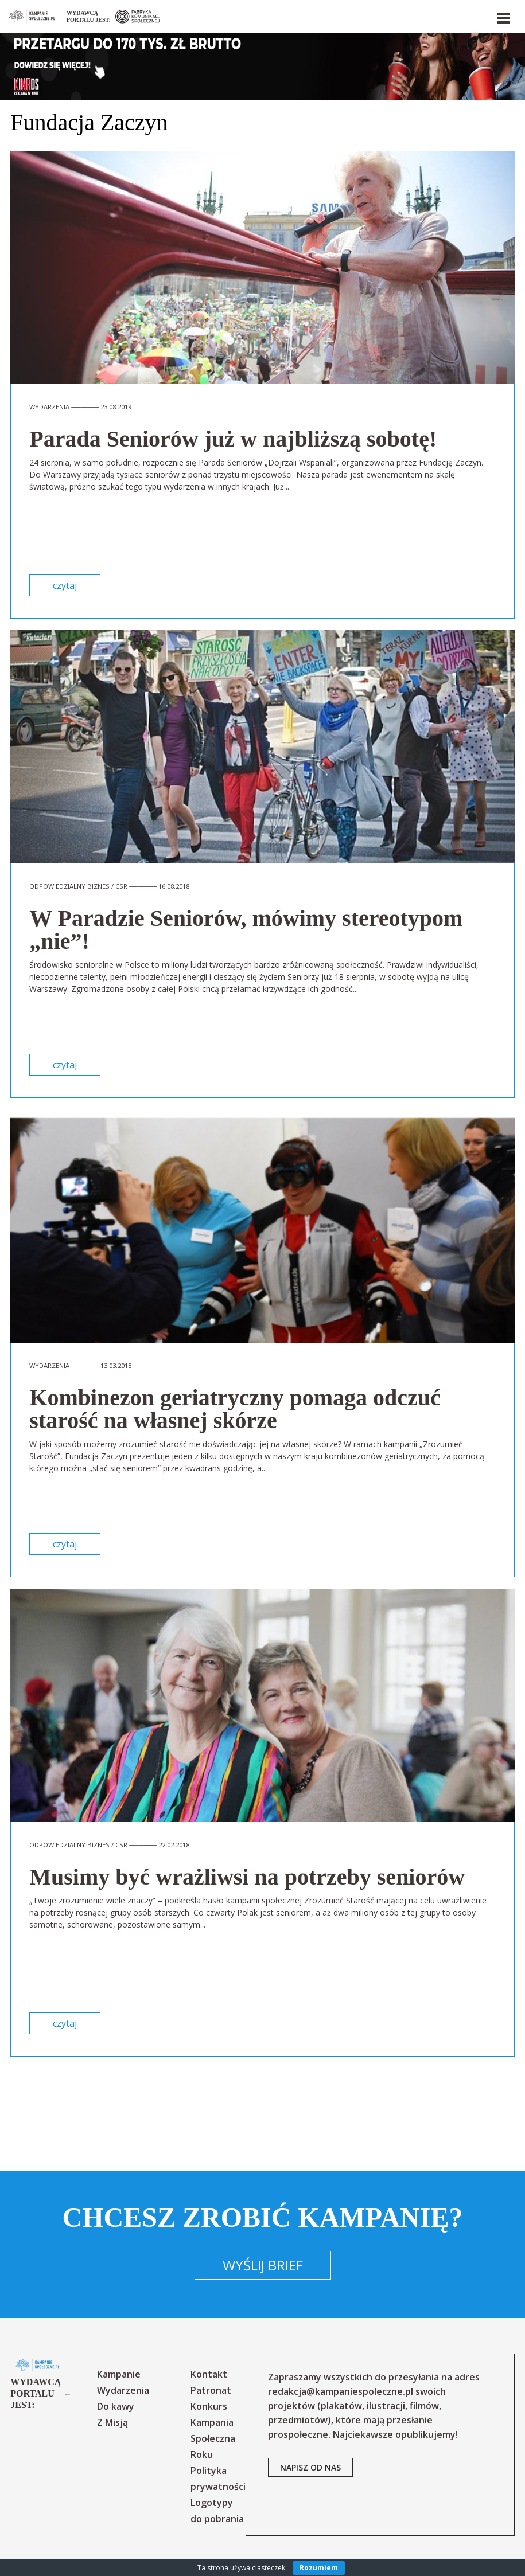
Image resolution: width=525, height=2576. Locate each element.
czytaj (65, 585)
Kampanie (119, 2374)
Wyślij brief (263, 2265)
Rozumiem (319, 2568)
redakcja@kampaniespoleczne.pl (340, 2391)
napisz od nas (310, 2467)
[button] (502, 16)
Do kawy (115, 2406)
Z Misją (112, 2422)
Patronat (210, 2390)
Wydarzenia (123, 2390)
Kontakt (208, 2374)
